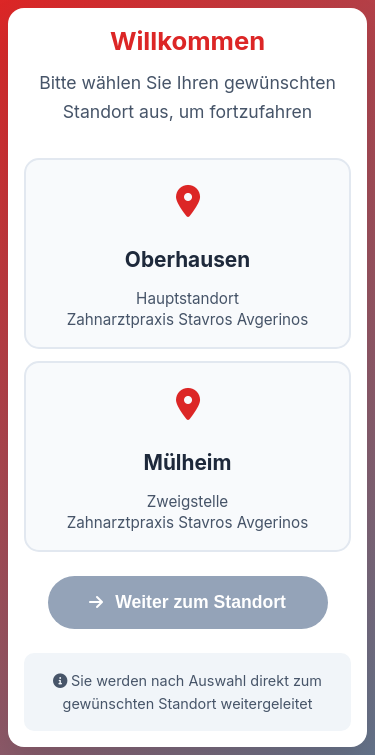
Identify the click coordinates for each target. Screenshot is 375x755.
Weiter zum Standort (187, 602)
